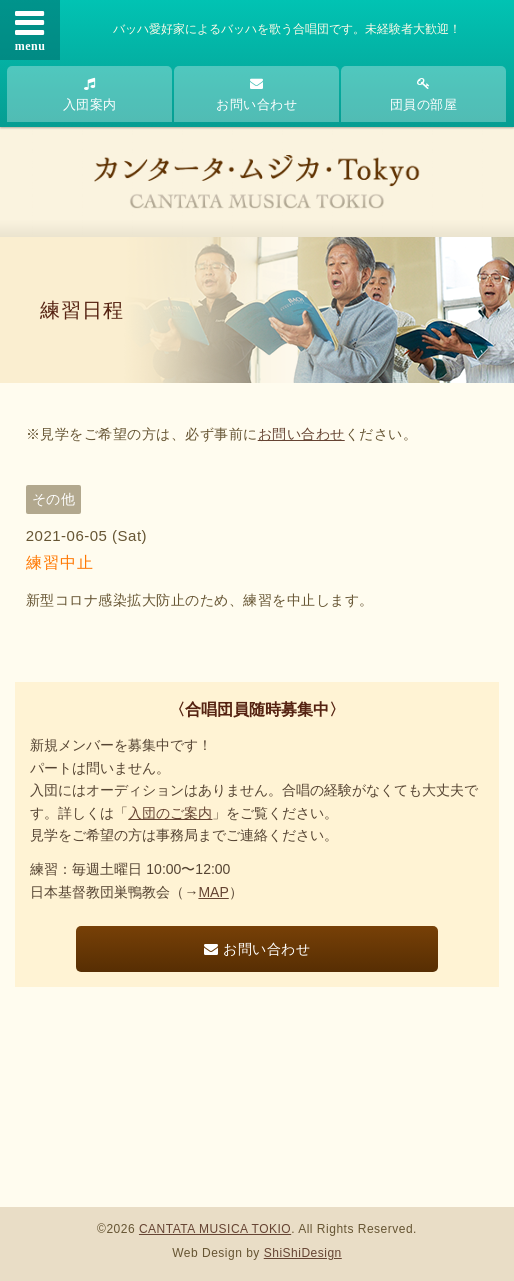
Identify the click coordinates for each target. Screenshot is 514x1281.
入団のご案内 (170, 813)
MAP (213, 892)
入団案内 (90, 94)
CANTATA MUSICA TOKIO (215, 1229)
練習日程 (82, 310)
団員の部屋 (424, 94)
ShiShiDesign (303, 1253)
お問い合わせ (256, 94)
